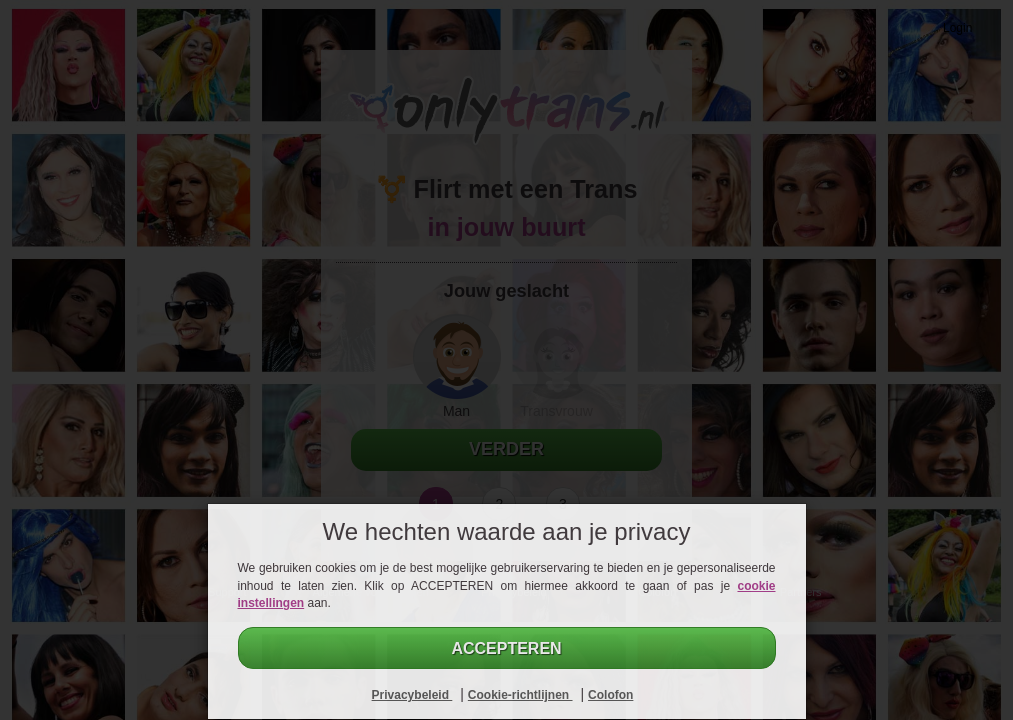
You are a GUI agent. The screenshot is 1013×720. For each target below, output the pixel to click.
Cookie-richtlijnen (520, 695)
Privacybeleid (412, 695)
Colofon (610, 695)
